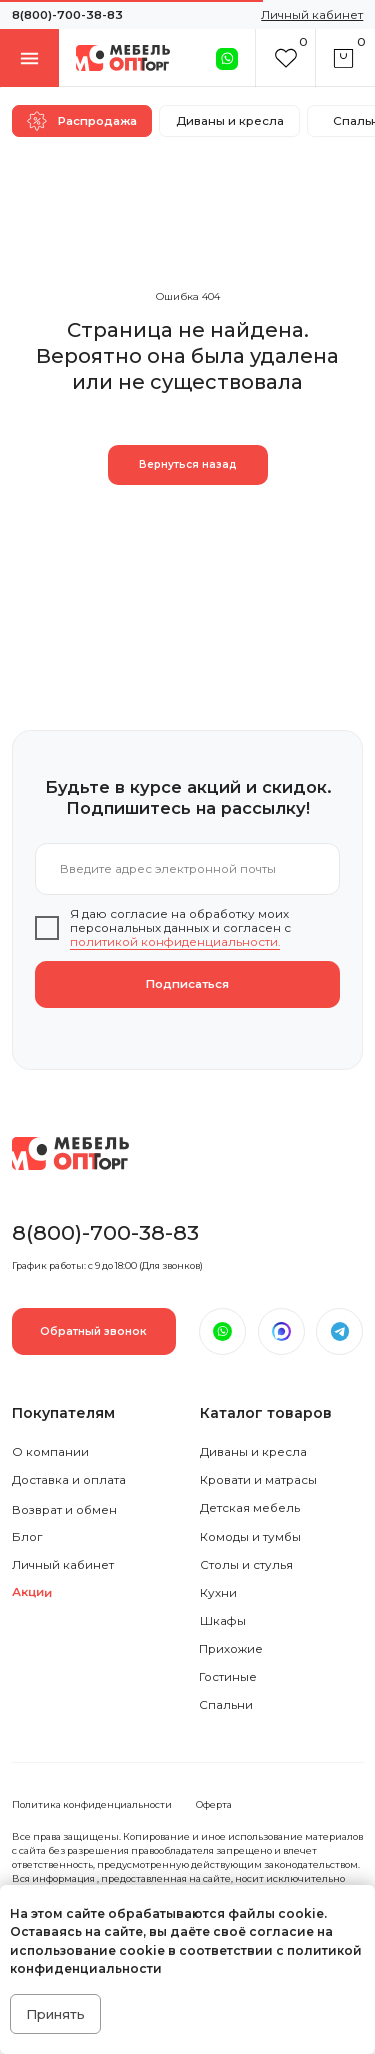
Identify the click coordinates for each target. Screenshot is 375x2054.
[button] (94, 1331)
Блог (27, 1537)
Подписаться (187, 984)
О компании (50, 1452)
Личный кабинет (63, 1565)
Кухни (218, 1593)
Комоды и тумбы (250, 1537)
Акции (32, 1592)
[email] (187, 869)
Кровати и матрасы (258, 1480)
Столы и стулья (246, 1565)
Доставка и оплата (69, 1480)
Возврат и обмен (64, 1510)
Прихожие (231, 1649)
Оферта (214, 1804)
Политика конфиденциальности (92, 1804)
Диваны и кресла (253, 1452)
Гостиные (228, 1677)
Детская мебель (250, 1508)
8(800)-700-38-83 (67, 15)
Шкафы (223, 1621)
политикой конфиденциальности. (175, 942)
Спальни (226, 1705)
